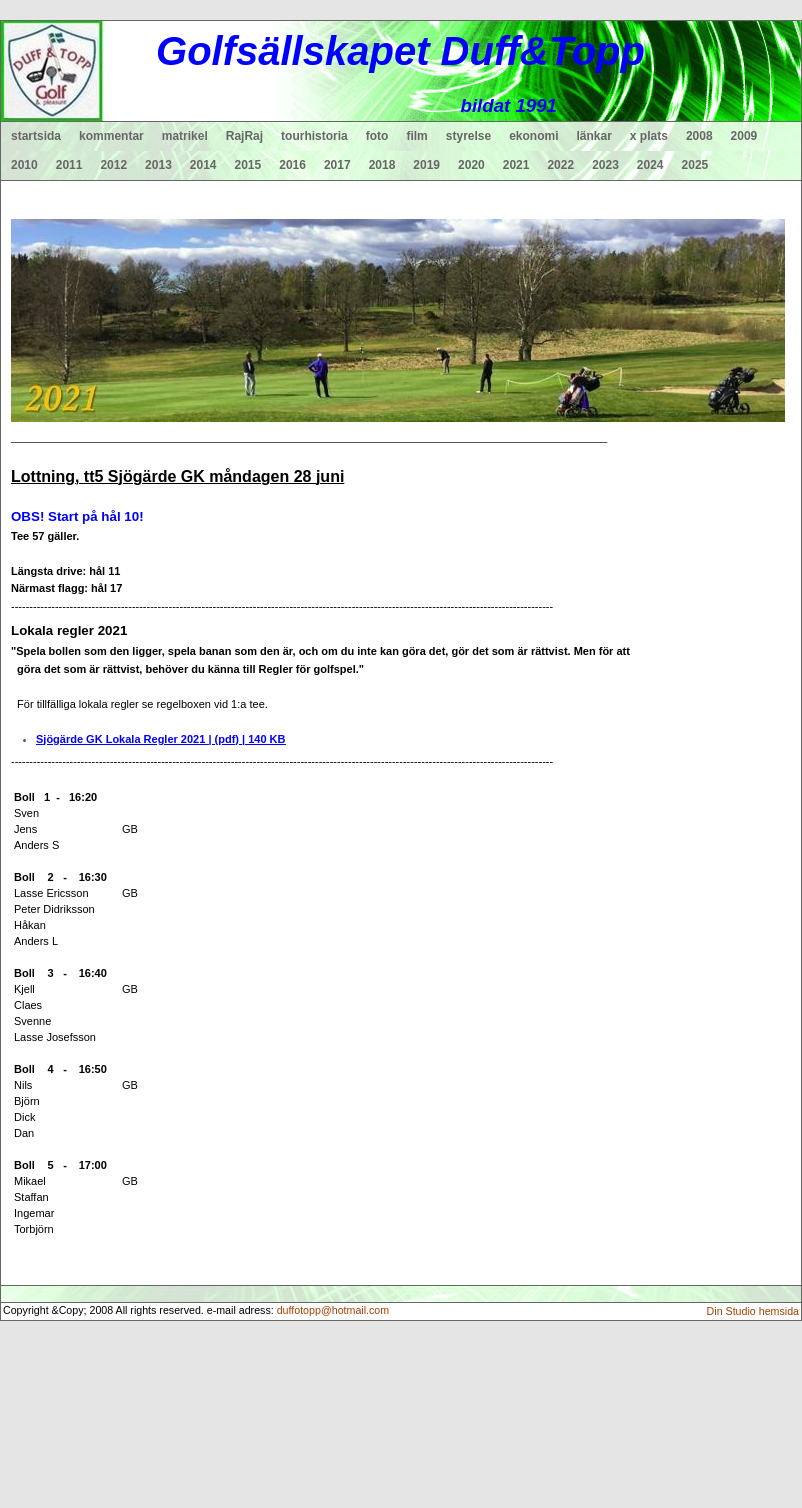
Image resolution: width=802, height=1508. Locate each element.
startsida (36, 136)
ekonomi (533, 136)
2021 (516, 165)
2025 (695, 165)
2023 (605, 165)
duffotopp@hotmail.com (333, 1310)
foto (377, 136)
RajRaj (244, 136)
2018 (382, 165)
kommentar (111, 136)
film (416, 136)
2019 (426, 165)
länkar (594, 136)
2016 (292, 165)
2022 (560, 165)
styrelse (468, 136)
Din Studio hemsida (753, 1311)
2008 (699, 136)
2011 (69, 165)
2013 (158, 165)
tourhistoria (314, 136)
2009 (744, 136)
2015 (248, 165)
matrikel (185, 136)
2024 (650, 165)
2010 (24, 165)
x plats (649, 136)
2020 (471, 165)
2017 (337, 165)
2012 (113, 165)
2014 (203, 165)
